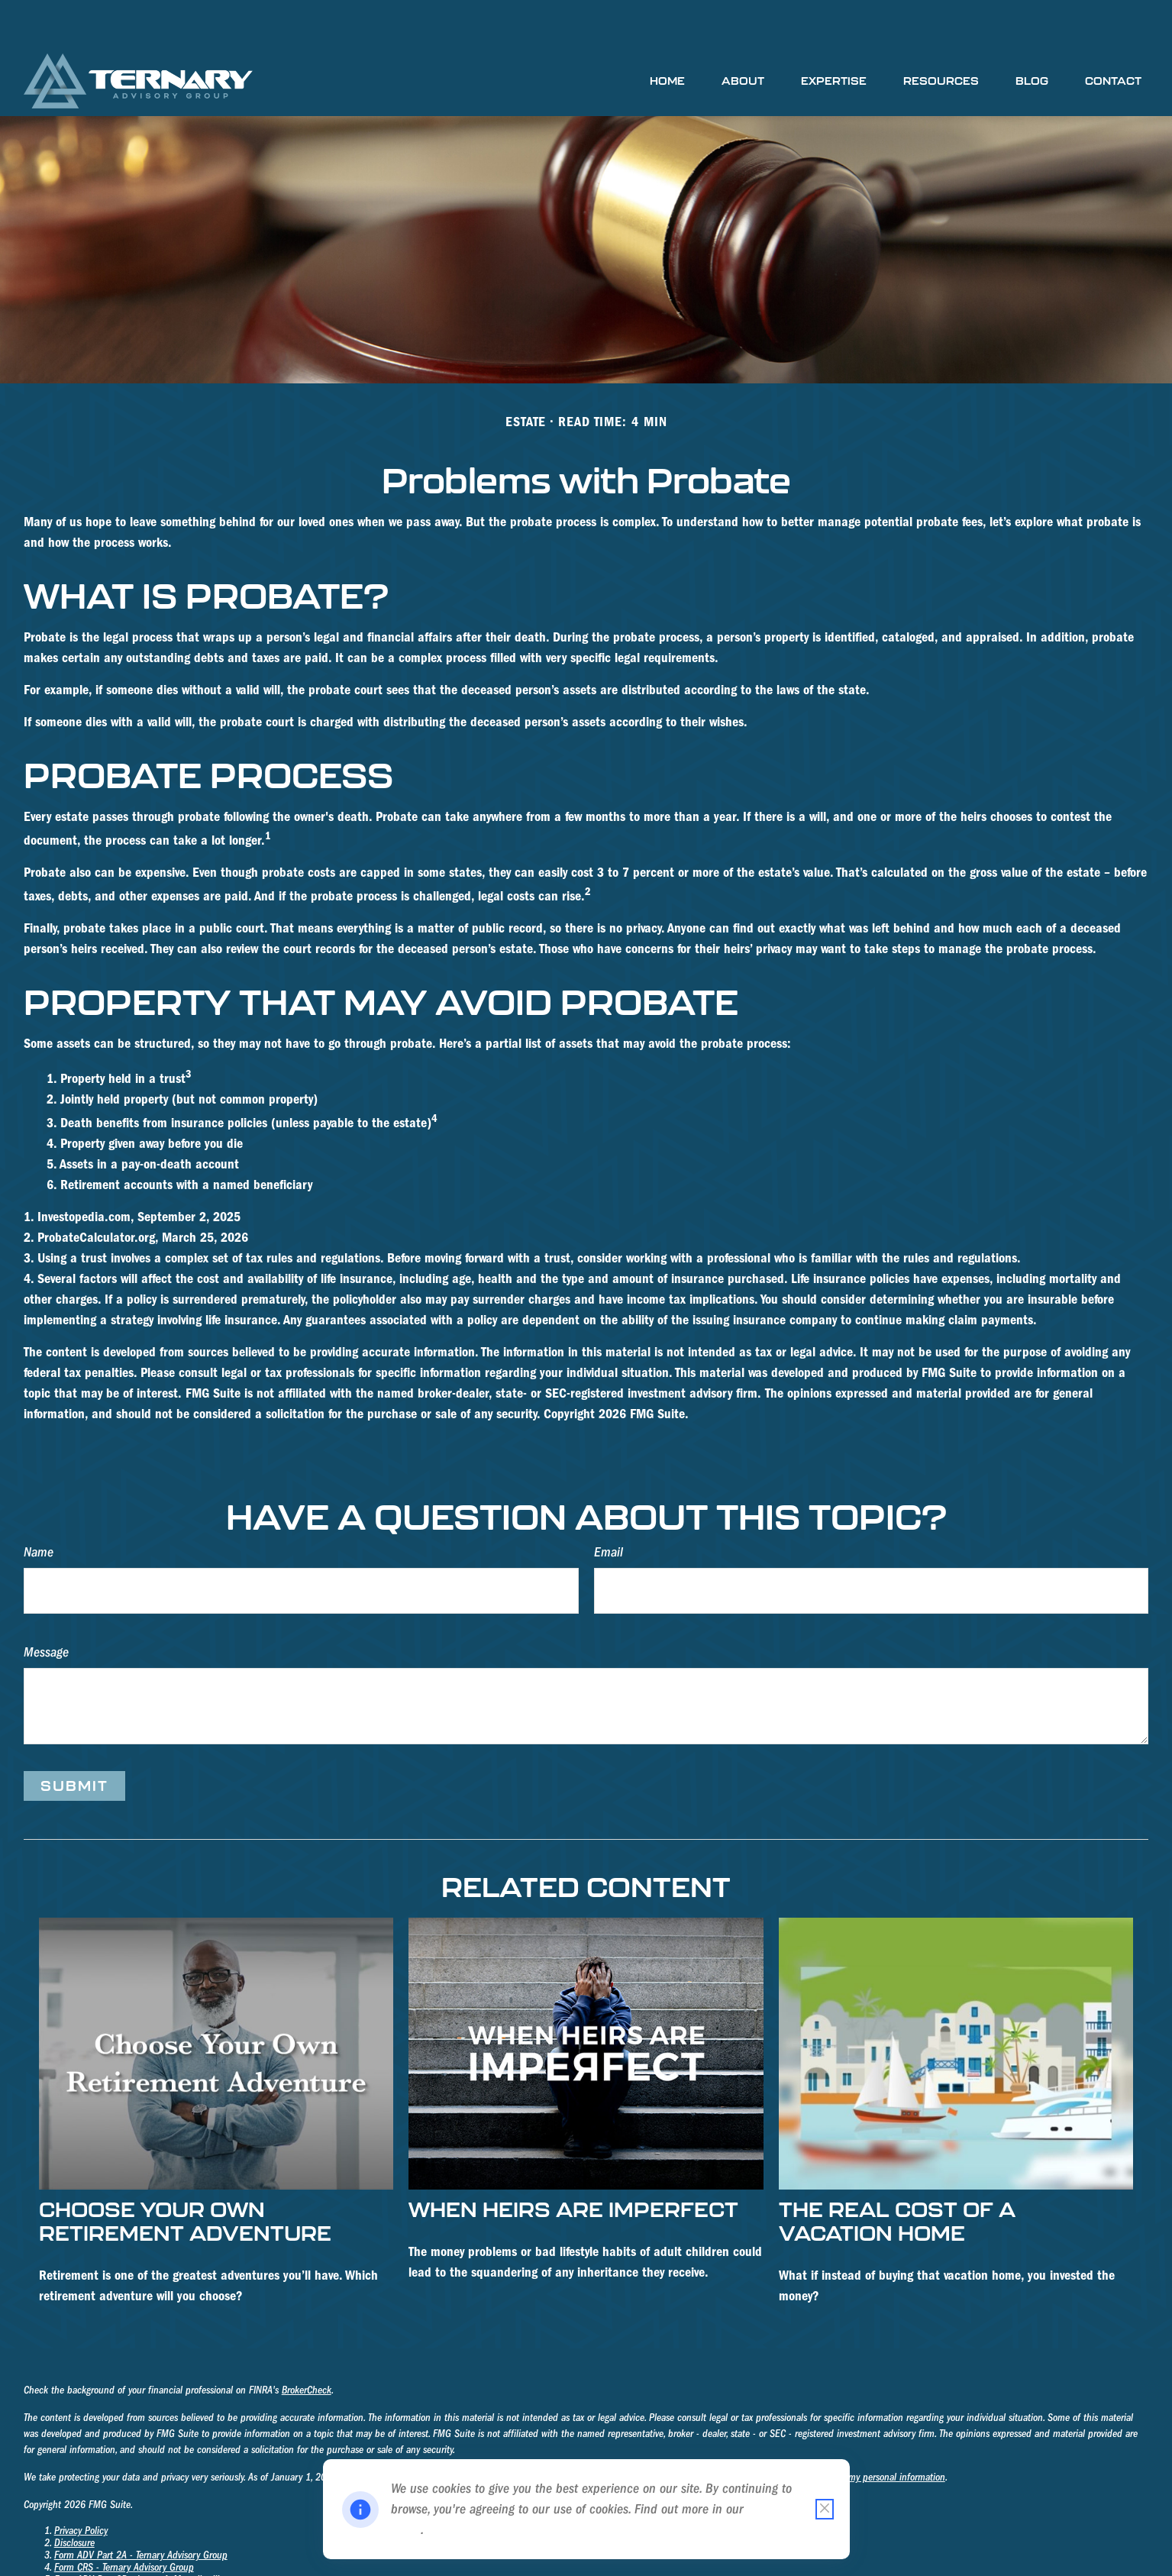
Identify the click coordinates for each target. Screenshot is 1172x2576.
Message (46, 1606)
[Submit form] (74, 1740)
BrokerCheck (306, 2344)
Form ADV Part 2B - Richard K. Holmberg (136, 2546)
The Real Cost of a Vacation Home (897, 2175)
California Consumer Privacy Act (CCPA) (434, 2432)
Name (38, 1506)
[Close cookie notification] (824, 2509)
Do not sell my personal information (873, 2432)
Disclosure (74, 2497)
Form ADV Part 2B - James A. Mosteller (131, 2534)
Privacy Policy (81, 2485)
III (214, 2534)
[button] (667, 34)
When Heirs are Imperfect (573, 2163)
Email (608, 1506)
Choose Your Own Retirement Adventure (185, 2175)
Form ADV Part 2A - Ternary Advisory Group (141, 2509)
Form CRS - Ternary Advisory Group (124, 2522)
